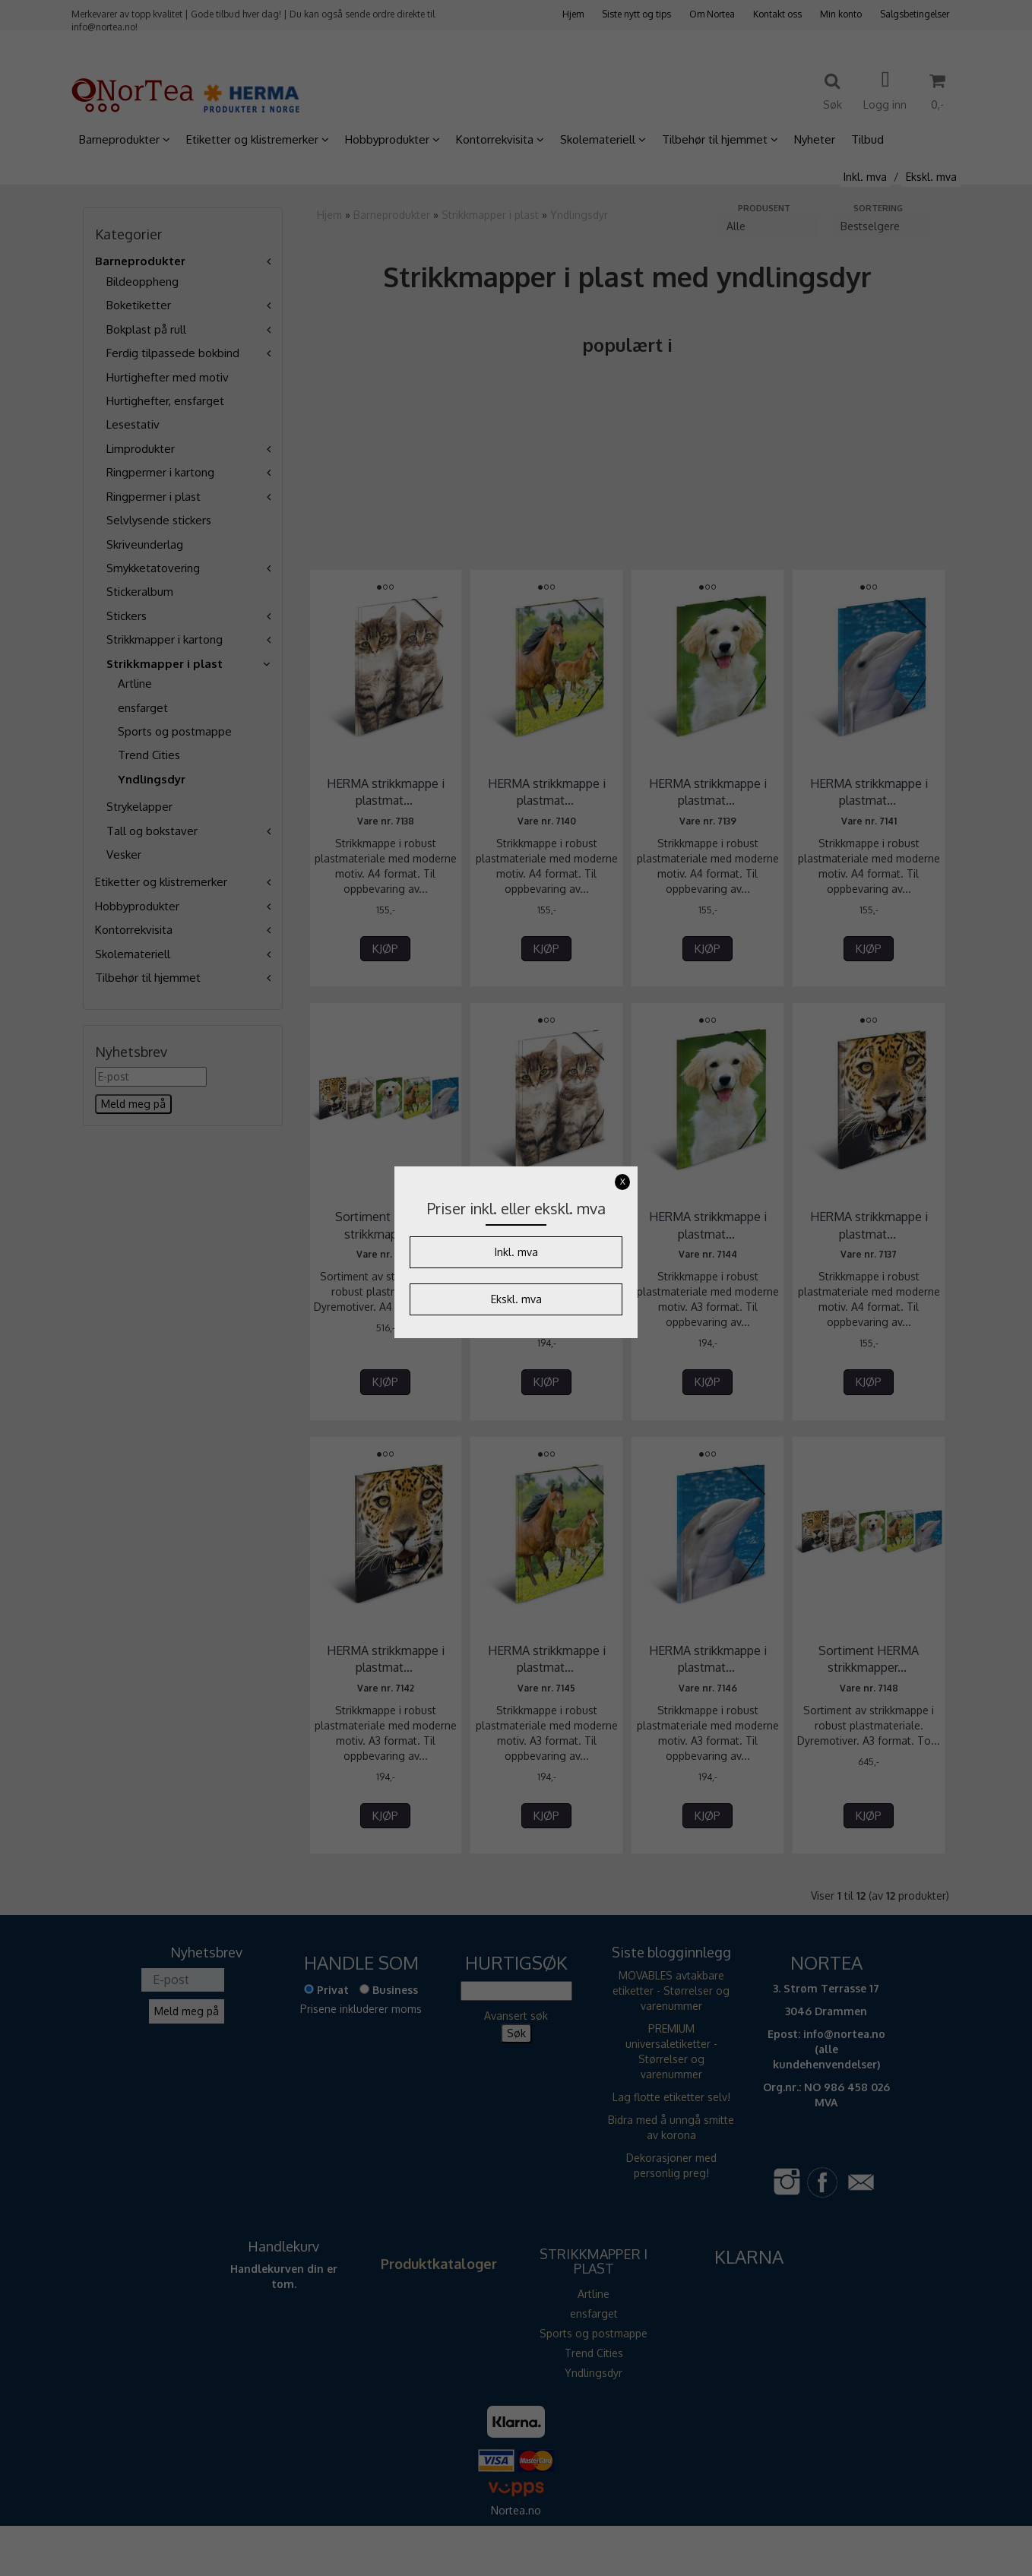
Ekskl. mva (516, 1299)
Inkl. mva (516, 1251)
